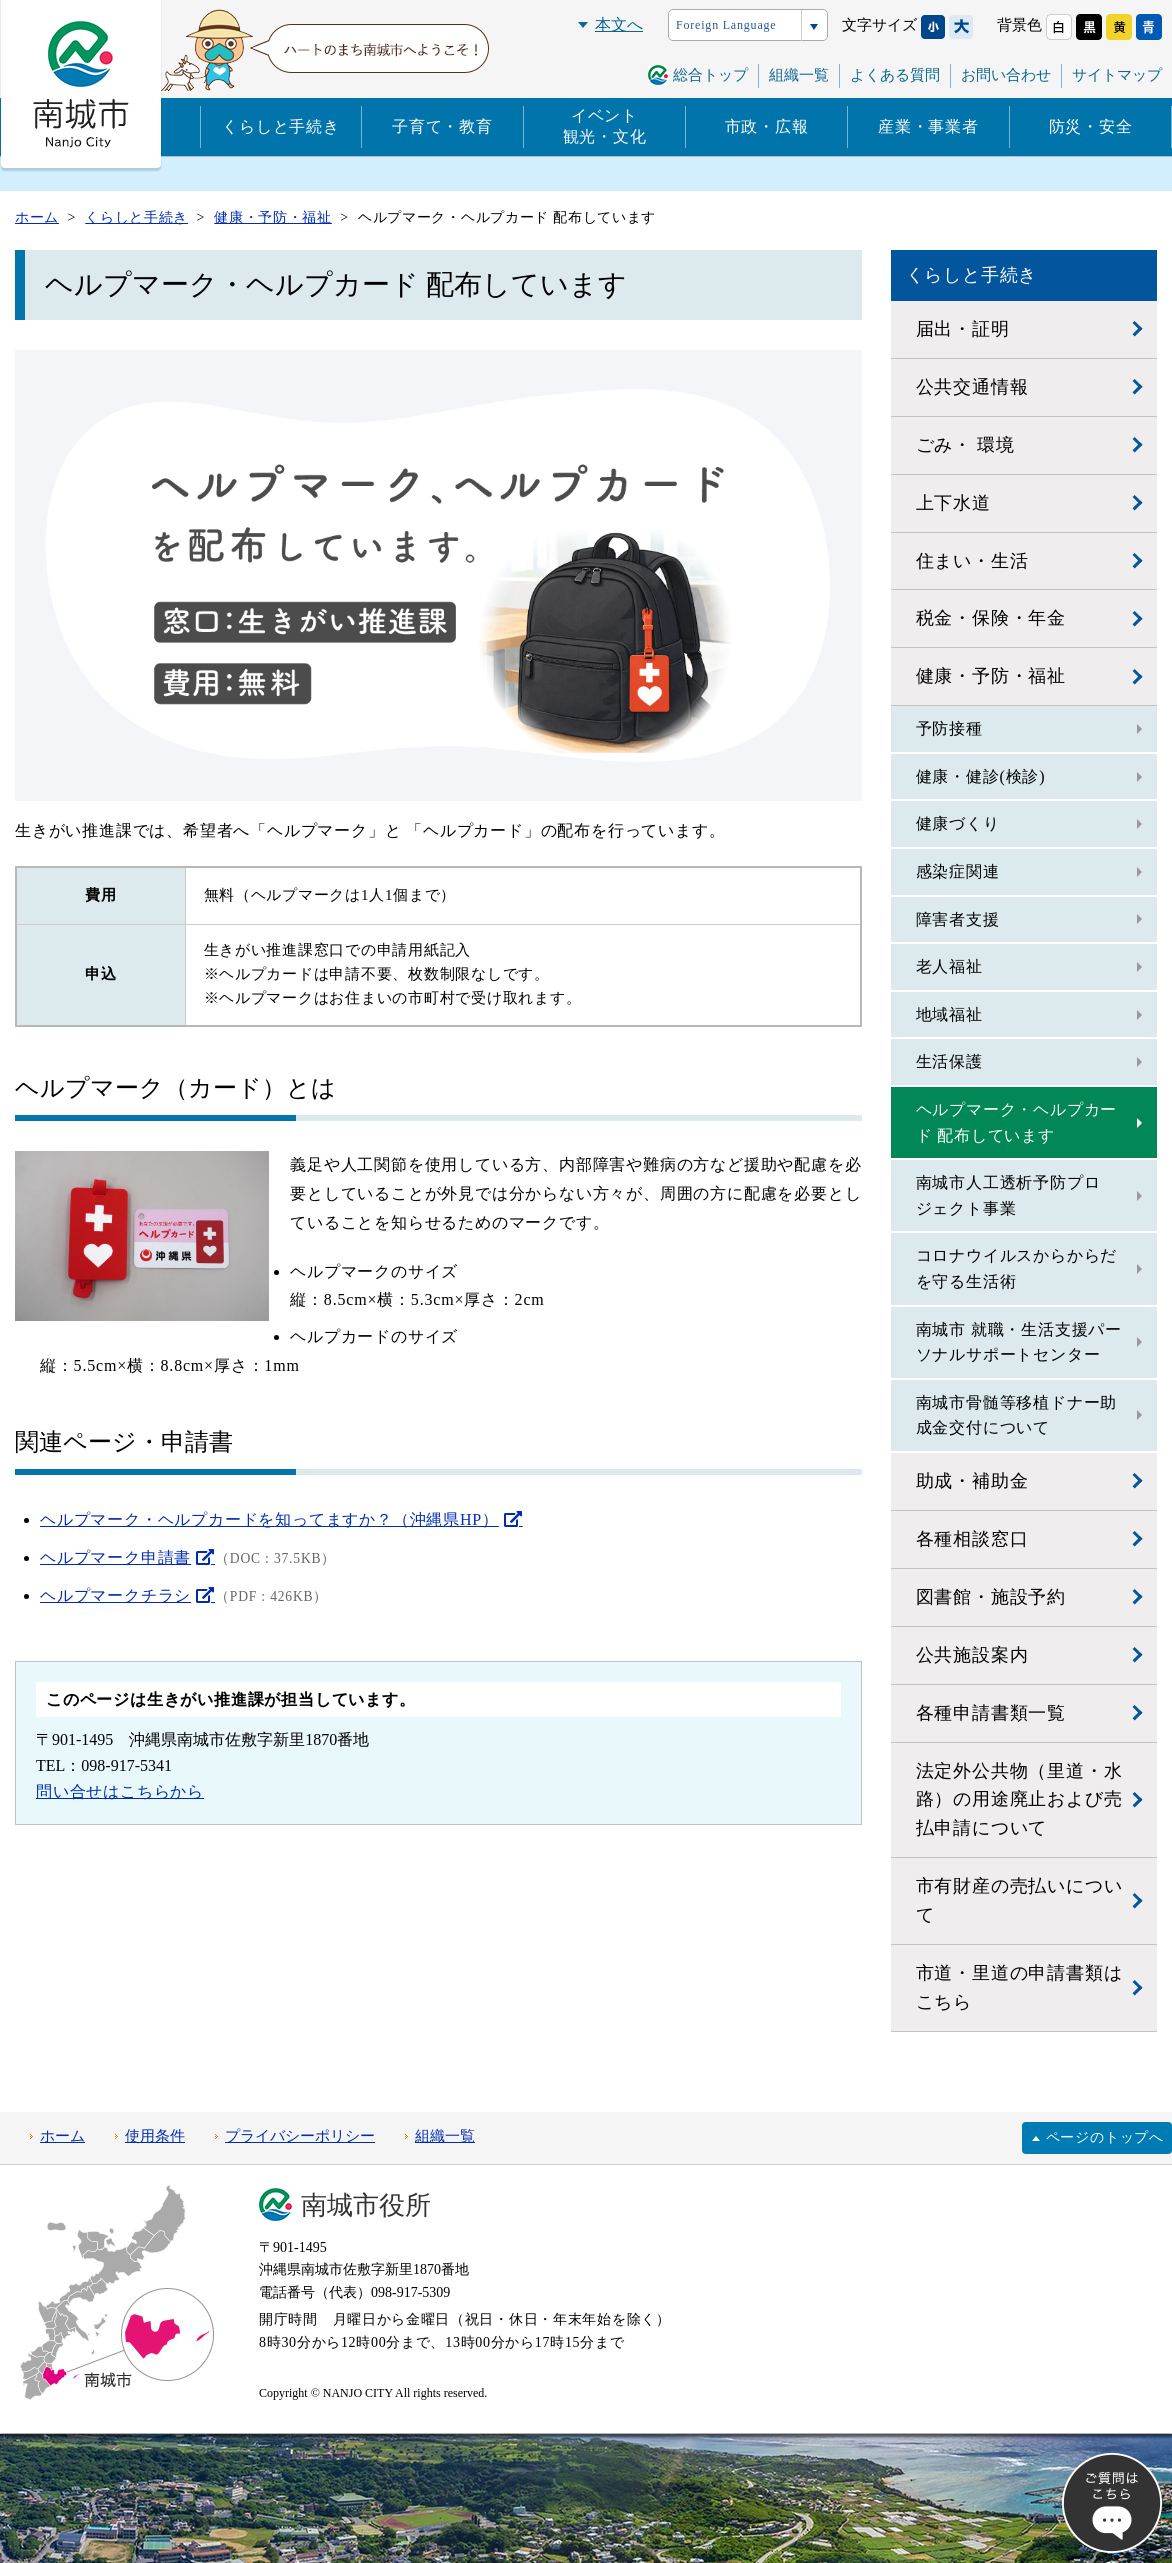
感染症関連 (958, 871)
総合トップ (710, 75)
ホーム (62, 2136)
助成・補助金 (972, 1481)
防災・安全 (1091, 126)
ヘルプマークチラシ (115, 1595)
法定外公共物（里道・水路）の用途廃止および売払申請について (1019, 1800)
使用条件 (155, 2136)
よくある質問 (895, 75)
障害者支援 (958, 919)
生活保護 (949, 1061)
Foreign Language (726, 25)
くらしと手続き (281, 126)
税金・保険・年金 (991, 618)
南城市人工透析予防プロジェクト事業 (1008, 1195)
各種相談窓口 (972, 1539)
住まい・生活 (972, 561)
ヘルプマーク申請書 (115, 1557)
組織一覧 (799, 75)
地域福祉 (949, 1014)
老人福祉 (949, 966)
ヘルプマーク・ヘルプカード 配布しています (1017, 1122)
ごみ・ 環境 (965, 445)
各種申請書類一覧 (991, 1713)
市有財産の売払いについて (1019, 1900)
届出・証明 (963, 329)
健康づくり (958, 823)
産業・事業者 (928, 126)
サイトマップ (1117, 75)
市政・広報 (767, 126)
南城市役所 (366, 2205)
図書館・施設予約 (991, 1597)
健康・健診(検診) (981, 776)
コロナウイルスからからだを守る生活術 (1017, 1268)
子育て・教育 (442, 126)
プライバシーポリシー (300, 2136)
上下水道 (953, 503)
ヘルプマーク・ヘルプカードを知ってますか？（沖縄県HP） (269, 1519)
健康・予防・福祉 (991, 676)
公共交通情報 (972, 387)
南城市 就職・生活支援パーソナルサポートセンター (1019, 1342)
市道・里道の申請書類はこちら (1019, 1987)
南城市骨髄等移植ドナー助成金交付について (1017, 1415)
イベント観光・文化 (605, 126)
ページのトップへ (1105, 2137)
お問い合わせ (1006, 75)
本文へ (619, 24)
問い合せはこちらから (120, 1791)
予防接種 (949, 728)
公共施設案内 (972, 1655)
